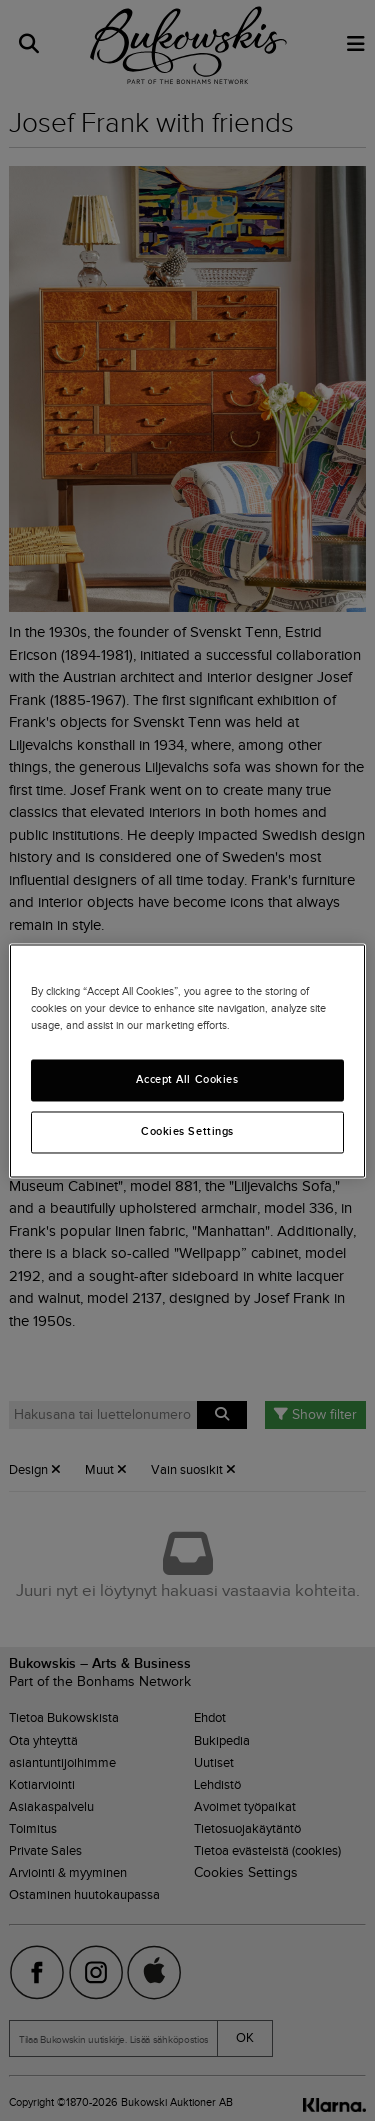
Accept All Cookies (187, 1079)
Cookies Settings (187, 1131)
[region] (187, 1060)
